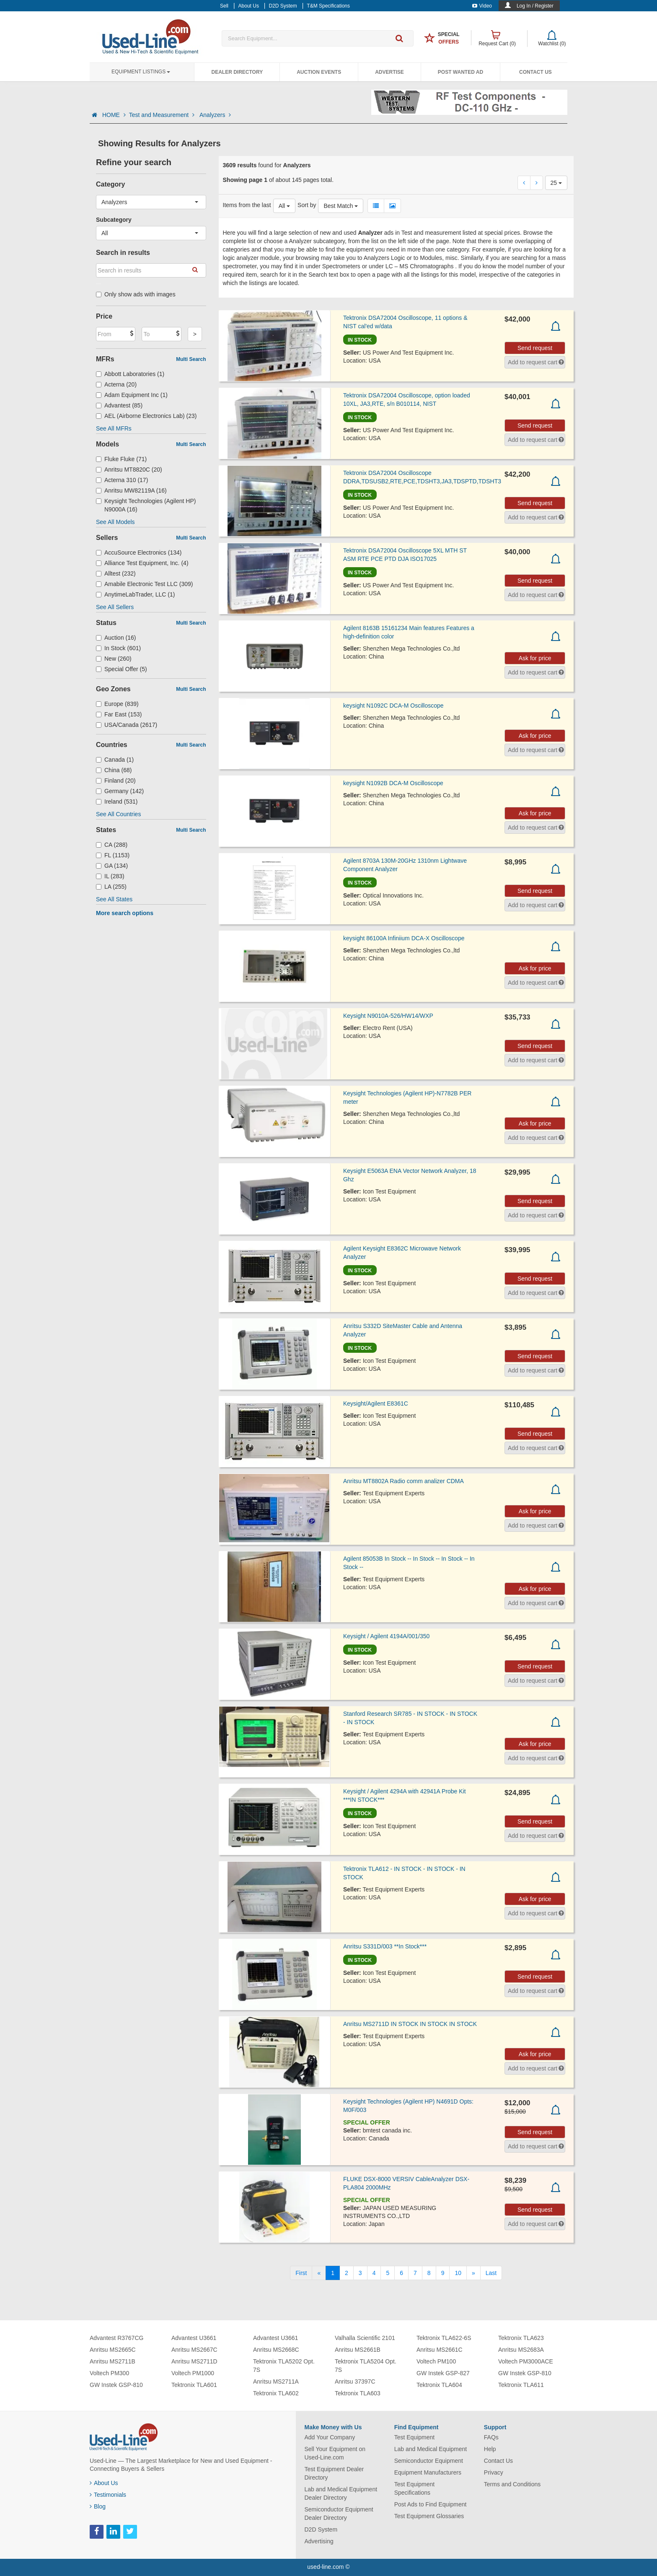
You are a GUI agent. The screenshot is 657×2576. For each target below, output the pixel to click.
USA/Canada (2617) (126, 724)
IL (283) (110, 876)
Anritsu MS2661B (357, 2349)
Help (490, 2449)
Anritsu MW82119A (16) (131, 490)
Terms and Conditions (512, 2484)
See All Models (115, 522)
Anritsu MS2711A (276, 2381)
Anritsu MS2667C (194, 2349)
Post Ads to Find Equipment (430, 2504)
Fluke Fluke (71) (121, 459)
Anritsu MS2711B (112, 2361)
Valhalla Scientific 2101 (365, 2338)
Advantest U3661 (193, 2338)
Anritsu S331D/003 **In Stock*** (385, 1946)
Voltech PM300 (109, 2373)
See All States (114, 899)
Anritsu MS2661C (439, 2349)
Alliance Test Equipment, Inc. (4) (142, 563)
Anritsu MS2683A (521, 2349)
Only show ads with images (136, 294)
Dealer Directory (237, 72)
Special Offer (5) (121, 669)
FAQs (491, 2437)
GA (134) (112, 865)
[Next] (473, 2273)
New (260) (114, 658)
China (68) (114, 770)
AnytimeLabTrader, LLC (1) (135, 594)
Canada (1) (115, 759)
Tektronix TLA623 (521, 2338)
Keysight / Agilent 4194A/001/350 (386, 1636)
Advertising (319, 2541)
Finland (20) (116, 780)
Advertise (389, 72)
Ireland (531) (116, 801)
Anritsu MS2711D (194, 2361)
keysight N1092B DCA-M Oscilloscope (393, 783)
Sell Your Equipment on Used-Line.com (335, 2453)
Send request (534, 348)
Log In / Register (535, 6)
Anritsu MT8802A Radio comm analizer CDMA (403, 1481)
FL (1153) (112, 855)
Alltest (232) (116, 573)
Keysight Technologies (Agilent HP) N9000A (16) (146, 505)
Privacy (493, 2472)
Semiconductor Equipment (428, 2460)
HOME (114, 115)
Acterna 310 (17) (122, 480)
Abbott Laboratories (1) (130, 374)
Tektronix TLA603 (357, 2393)
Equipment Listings (140, 72)
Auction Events (319, 72)
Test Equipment (414, 2437)
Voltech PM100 (436, 2361)
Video (482, 6)
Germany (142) (120, 791)
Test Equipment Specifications (414, 2488)
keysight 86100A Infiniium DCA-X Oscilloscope (403, 938)
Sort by (306, 205)
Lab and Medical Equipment (430, 2449)
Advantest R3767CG (116, 2338)
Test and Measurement (162, 115)
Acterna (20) (116, 384)
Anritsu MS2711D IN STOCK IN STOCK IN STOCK (410, 2024)
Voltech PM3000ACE (525, 2361)
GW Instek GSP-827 (443, 2373)
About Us (104, 2483)
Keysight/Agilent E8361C (375, 1403)
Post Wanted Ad (460, 72)
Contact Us (535, 72)
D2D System (321, 2529)
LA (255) (111, 886)
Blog (98, 2506)
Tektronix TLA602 (276, 2393)
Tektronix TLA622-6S (443, 2338)
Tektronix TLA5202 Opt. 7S (284, 2365)
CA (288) (111, 844)
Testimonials (108, 2494)
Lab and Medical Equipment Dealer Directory (341, 2493)
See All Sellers (115, 607)
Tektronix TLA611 (521, 2384)
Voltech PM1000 (192, 2373)
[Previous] (319, 2273)
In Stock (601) (118, 648)
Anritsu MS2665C (113, 2349)
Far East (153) (119, 714)
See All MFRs (114, 428)
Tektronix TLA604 (439, 2384)
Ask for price (535, 658)
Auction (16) (116, 637)
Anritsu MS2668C (276, 2349)
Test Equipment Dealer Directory (334, 2473)
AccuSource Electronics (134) (138, 552)
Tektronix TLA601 (194, 2384)
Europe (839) (117, 703)
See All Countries (118, 814)
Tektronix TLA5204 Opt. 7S (365, 2365)
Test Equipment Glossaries (429, 2516)
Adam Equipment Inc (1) (132, 395)
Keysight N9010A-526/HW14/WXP (388, 1015)
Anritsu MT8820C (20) (129, 469)
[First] (301, 2273)
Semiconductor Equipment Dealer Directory (339, 2513)
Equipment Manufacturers (427, 2472)
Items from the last (247, 205)
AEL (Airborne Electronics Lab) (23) (146, 415)
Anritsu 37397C (355, 2381)
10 (458, 2273)
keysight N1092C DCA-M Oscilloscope (393, 705)
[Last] (491, 2273)
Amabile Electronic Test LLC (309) (144, 584)
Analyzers (215, 115)
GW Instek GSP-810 (116, 2384)
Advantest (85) (119, 405)
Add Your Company (330, 2437)
